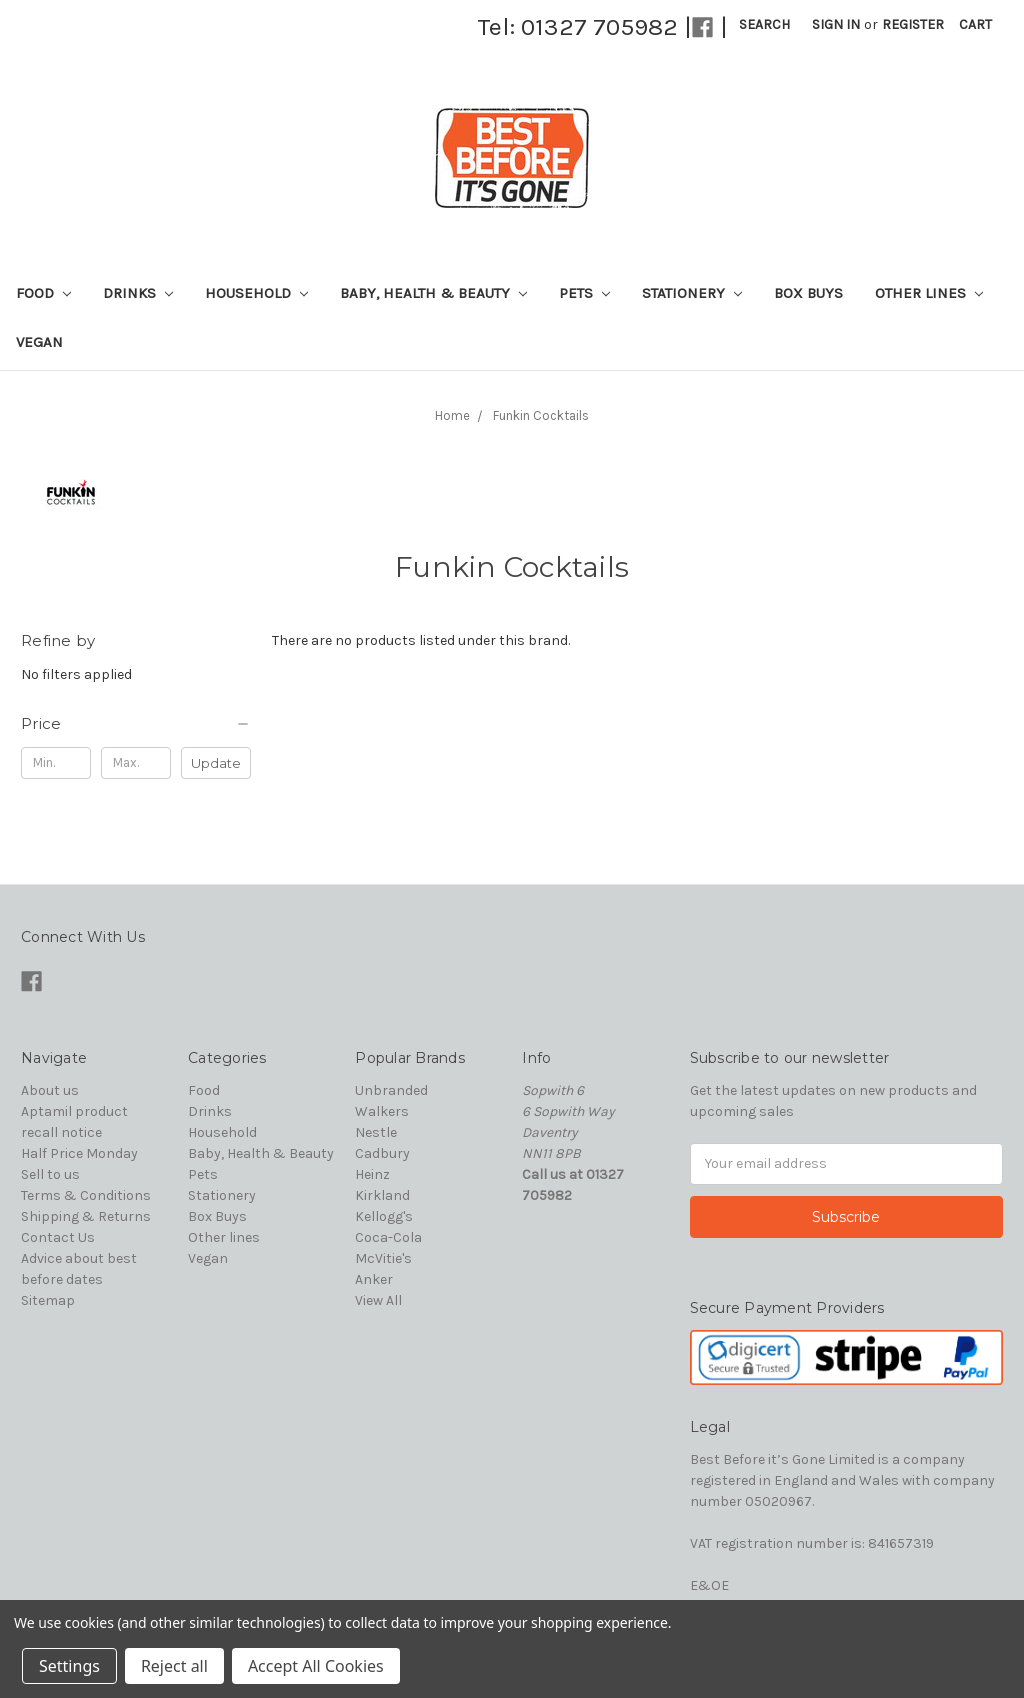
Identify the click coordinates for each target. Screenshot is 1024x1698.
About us (50, 1090)
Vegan (39, 342)
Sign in (836, 24)
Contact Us (58, 1237)
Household (256, 293)
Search (764, 24)
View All (378, 1300)
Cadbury (382, 1153)
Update (216, 763)
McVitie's (383, 1258)
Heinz (372, 1174)
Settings (69, 1666)
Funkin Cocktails (541, 415)
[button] (136, 724)
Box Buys (808, 293)
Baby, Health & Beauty (433, 293)
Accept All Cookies (316, 1666)
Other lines (929, 293)
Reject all (174, 1666)
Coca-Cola (388, 1237)
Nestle (376, 1132)
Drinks (138, 293)
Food (43, 293)
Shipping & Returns (86, 1216)
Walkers (382, 1111)
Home (452, 415)
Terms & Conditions (86, 1195)
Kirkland (382, 1195)
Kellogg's (384, 1216)
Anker (374, 1279)
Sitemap (48, 1300)
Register (913, 24)
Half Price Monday (79, 1153)
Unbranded (391, 1090)
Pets (584, 293)
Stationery (692, 293)
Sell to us (50, 1174)
